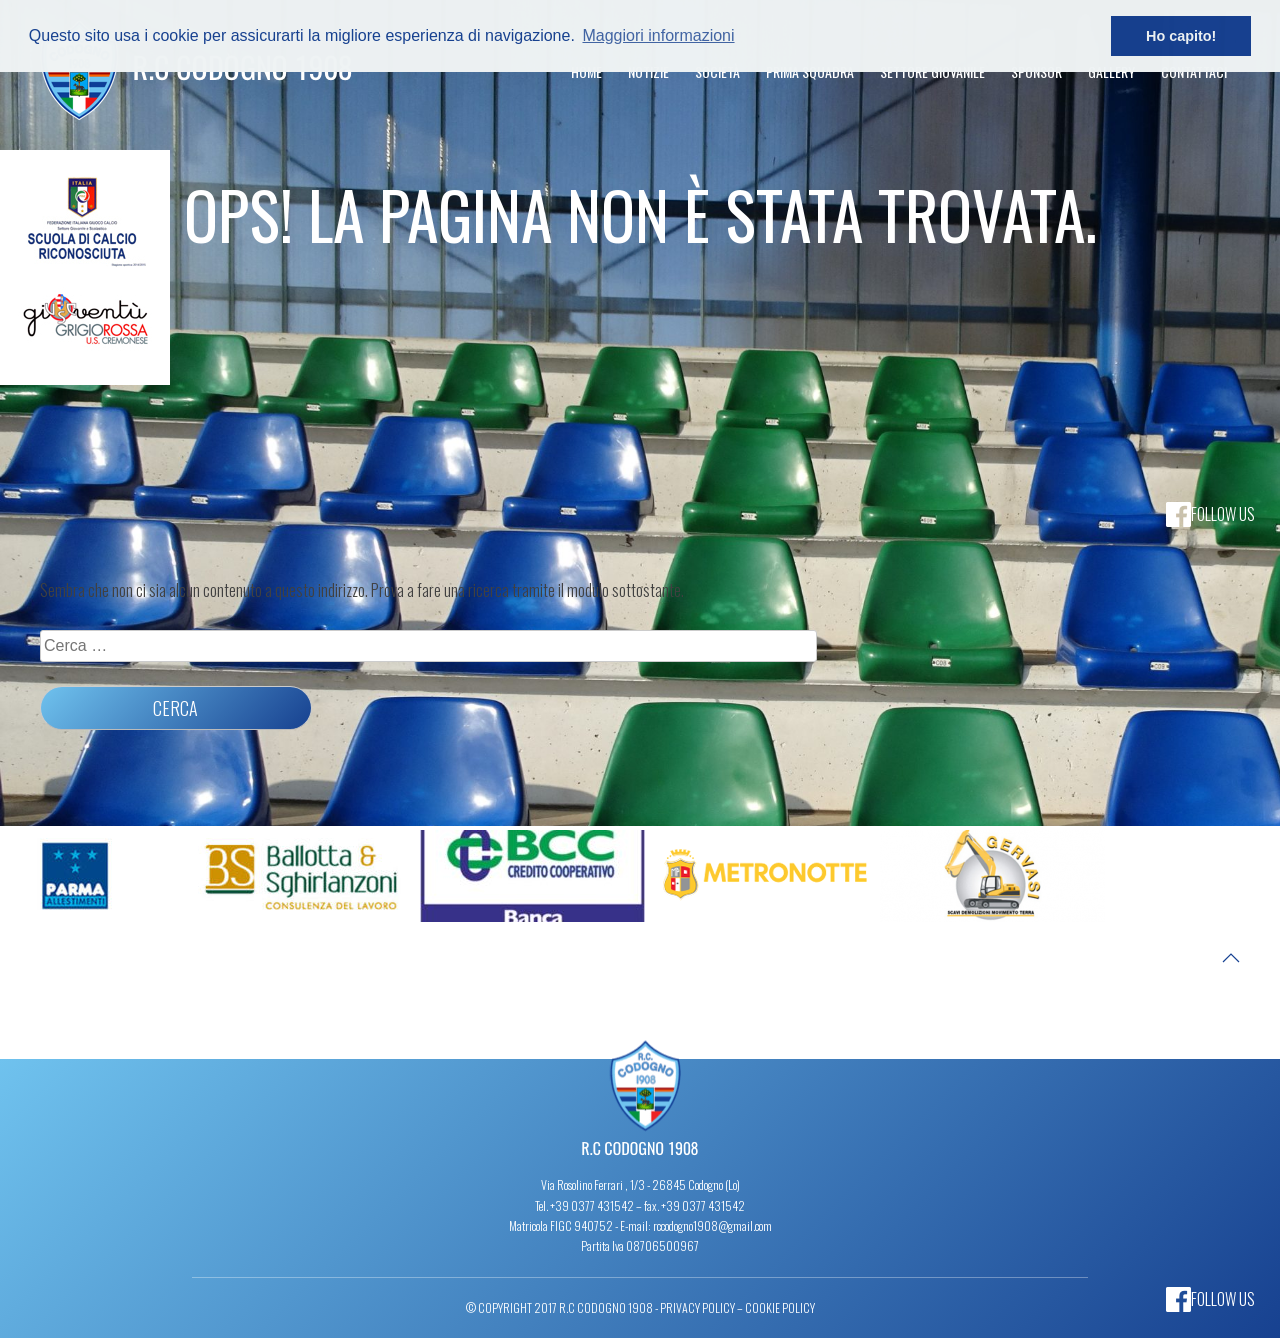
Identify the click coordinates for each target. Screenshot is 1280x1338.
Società (717, 71)
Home (586, 71)
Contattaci (1194, 71)
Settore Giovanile (932, 71)
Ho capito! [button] (1181, 36)
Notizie (648, 71)
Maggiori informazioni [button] (658, 35)
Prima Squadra (810, 71)
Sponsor (1036, 71)
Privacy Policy (697, 1307)
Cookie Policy (780, 1307)
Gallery (1111, 71)
